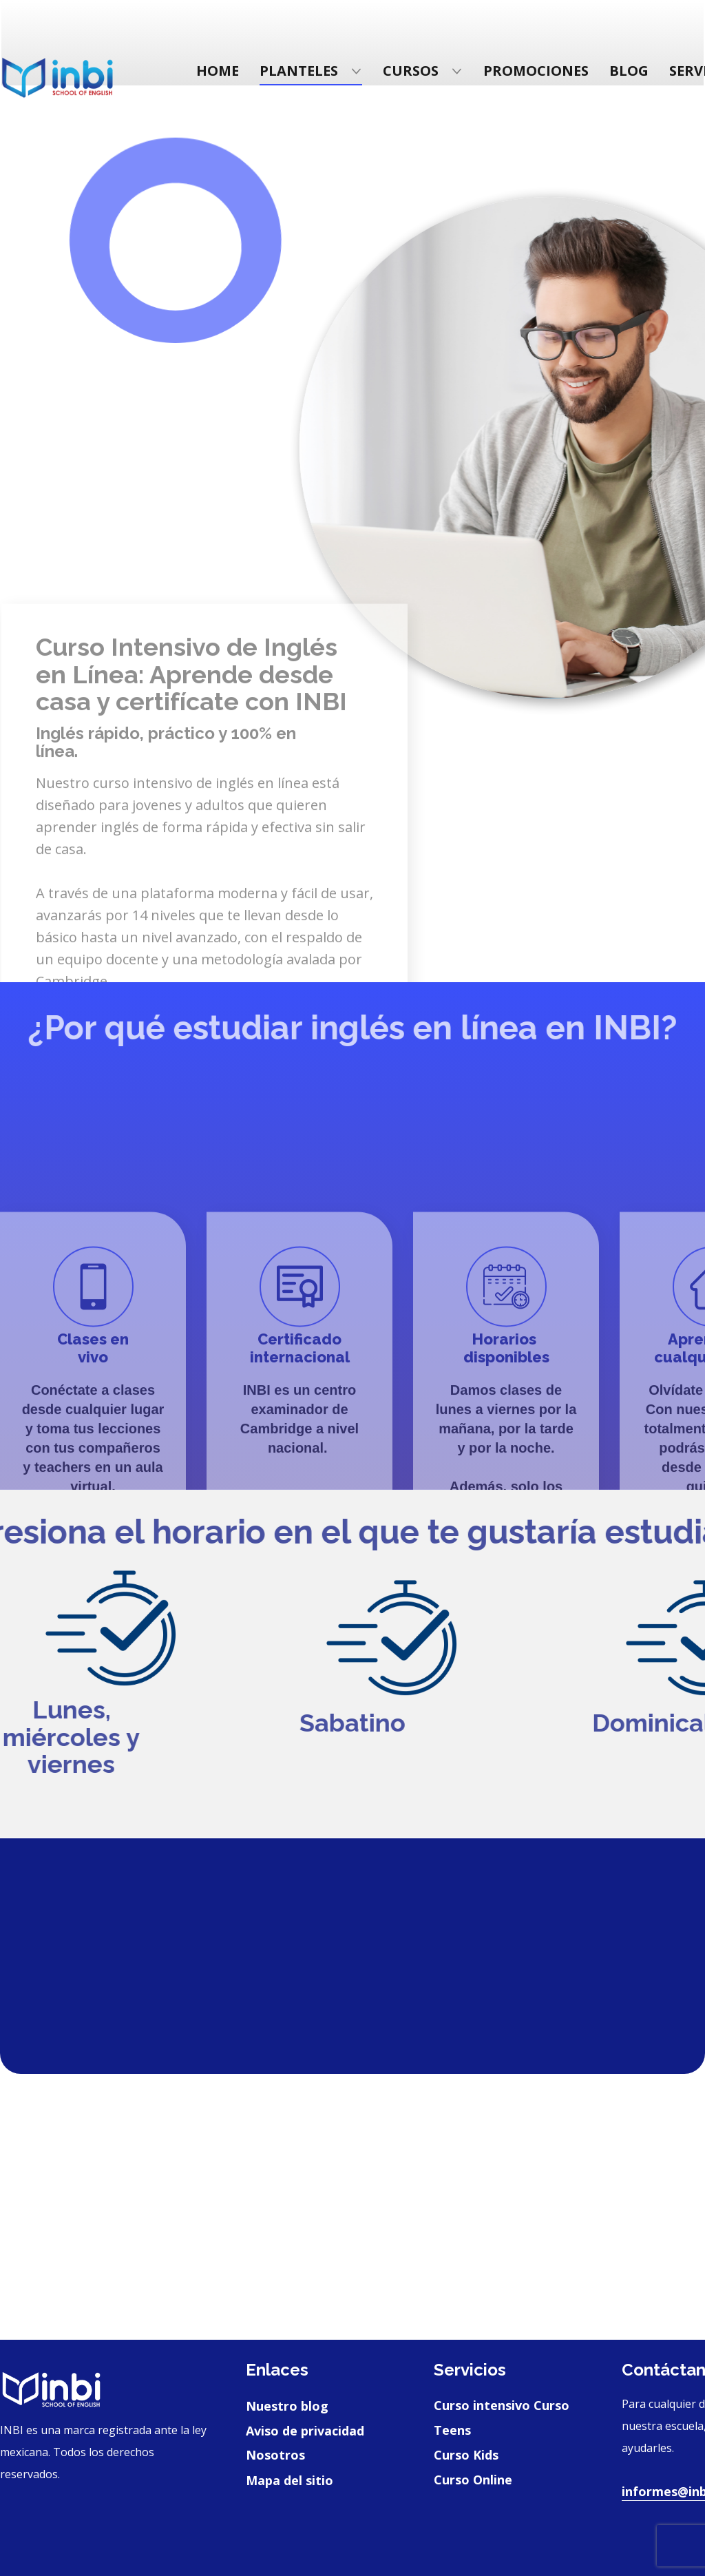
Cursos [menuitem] (411, 70)
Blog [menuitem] (629, 70)
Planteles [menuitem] (299, 70)
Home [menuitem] (217, 70)
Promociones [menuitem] (536, 70)
